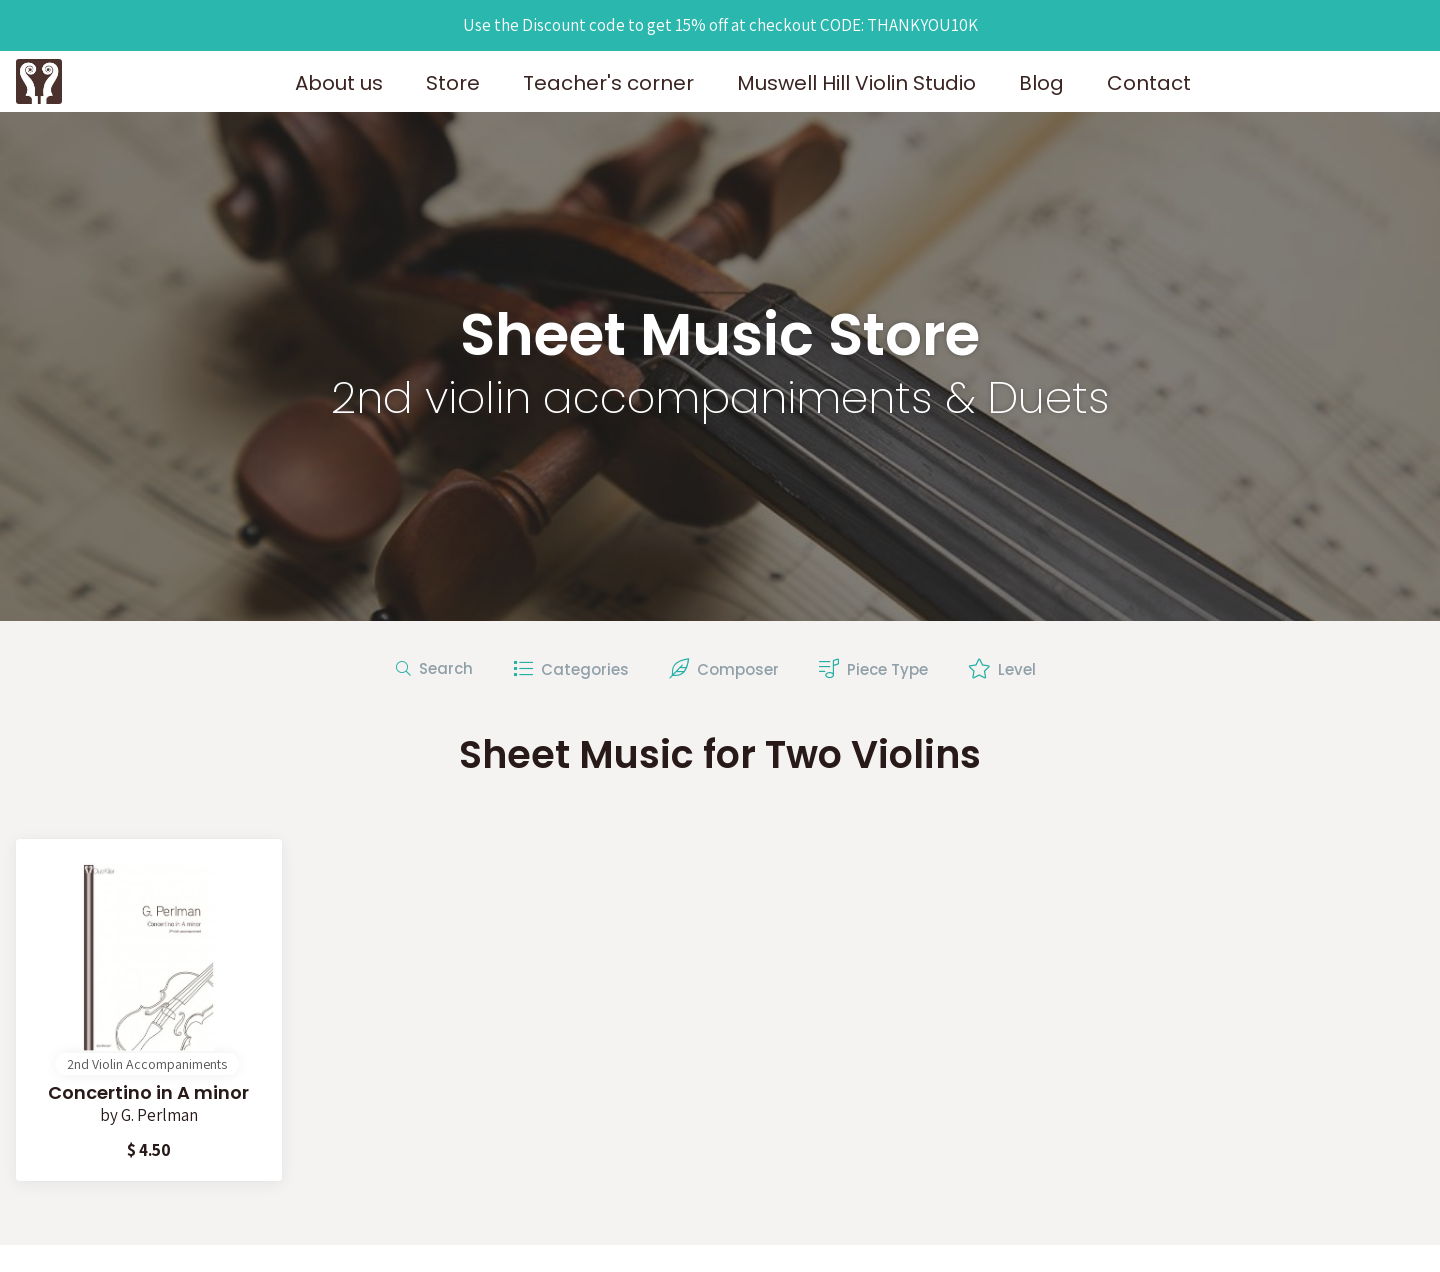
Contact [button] (1149, 83)
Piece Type (873, 669)
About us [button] (339, 83)
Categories (571, 669)
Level (1002, 669)
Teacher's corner (608, 83)
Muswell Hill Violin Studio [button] (856, 83)
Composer (724, 669)
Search (434, 668)
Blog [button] (1041, 83)
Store (453, 83)
